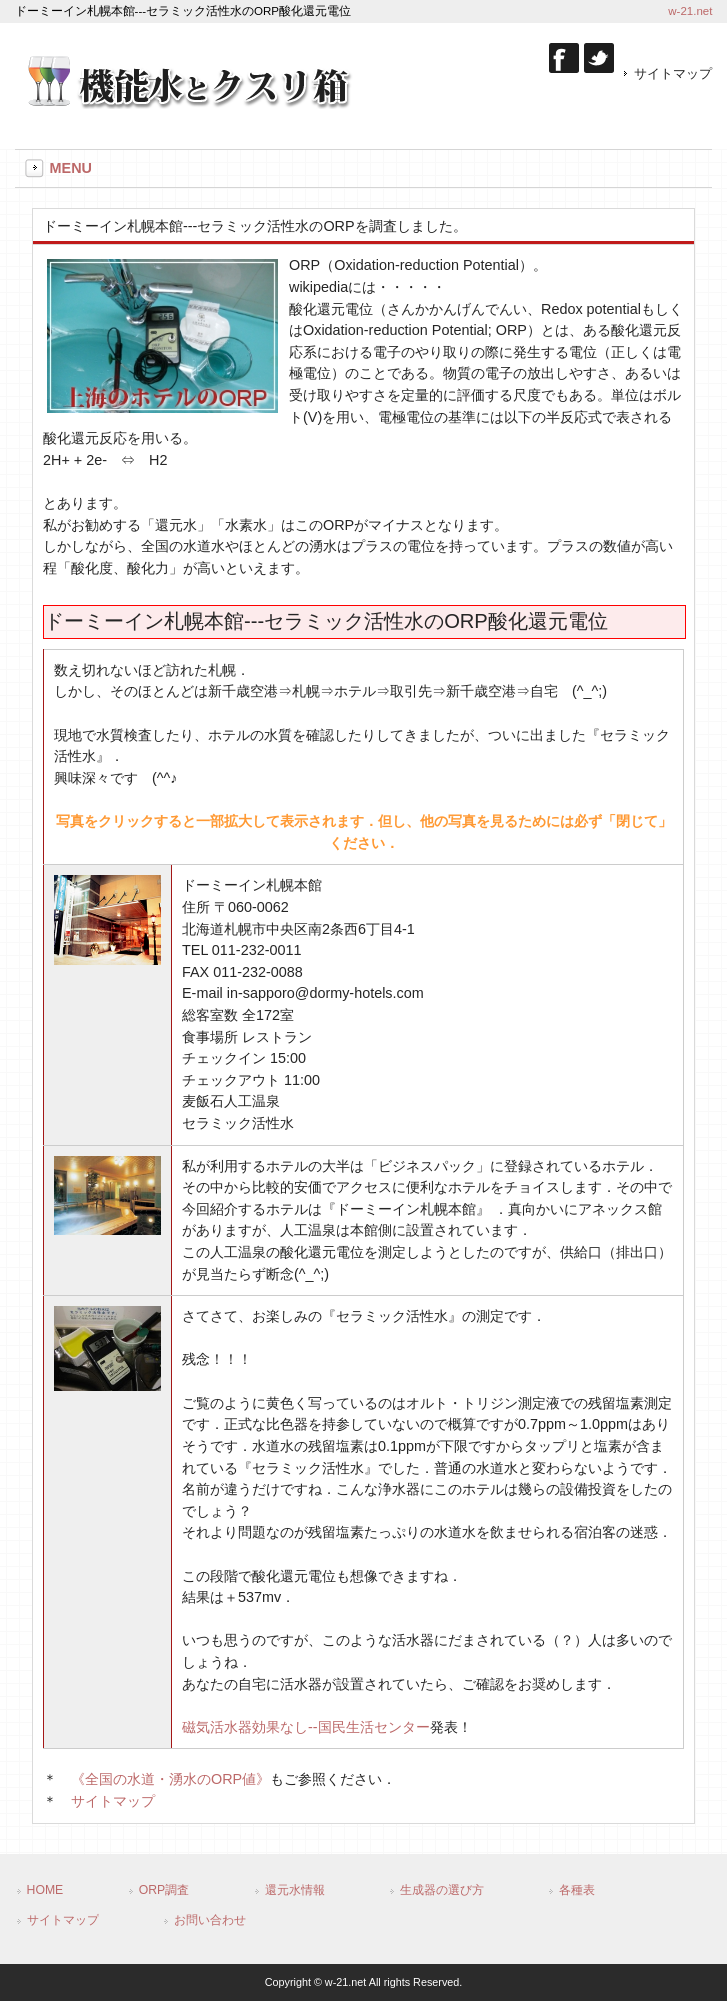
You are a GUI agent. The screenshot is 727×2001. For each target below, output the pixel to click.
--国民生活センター (306, 1727)
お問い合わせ (210, 1920)
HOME (45, 1890)
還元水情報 (295, 1890)
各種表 (577, 1890)
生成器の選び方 (442, 1890)
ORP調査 (164, 1890)
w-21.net (690, 11)
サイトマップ (673, 73)
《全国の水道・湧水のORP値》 (170, 1779)
